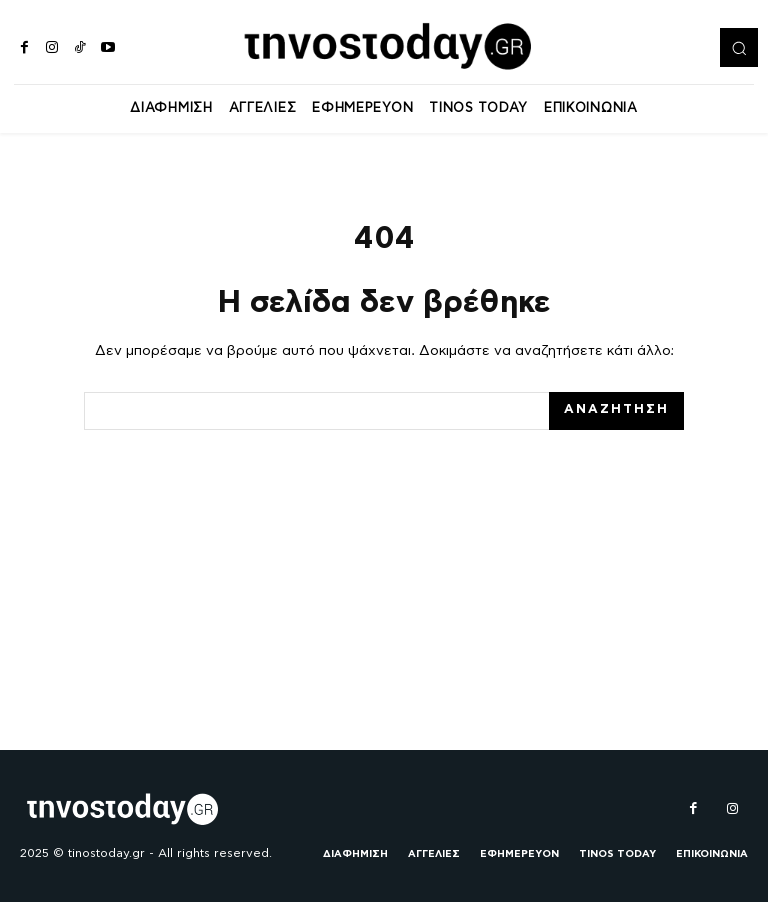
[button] (739, 47)
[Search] (616, 412)
